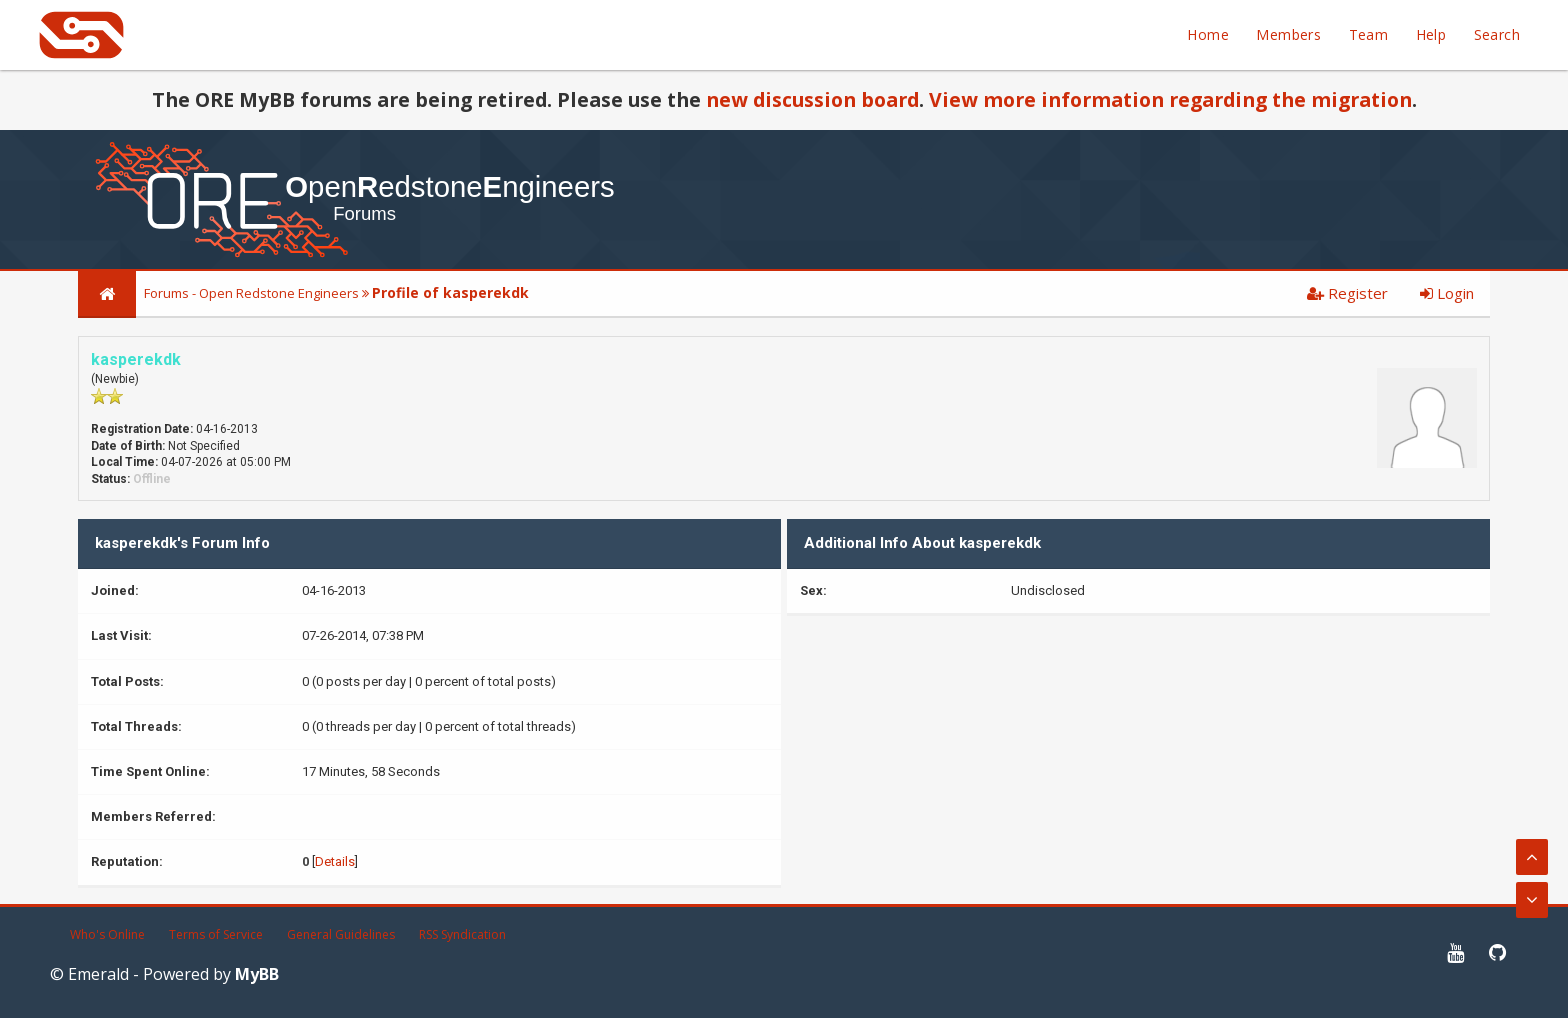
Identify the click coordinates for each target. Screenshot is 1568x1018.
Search (1497, 34)
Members (1288, 34)
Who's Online (107, 934)
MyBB (257, 974)
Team (1369, 34)
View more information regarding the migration (1170, 99)
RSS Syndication (462, 934)
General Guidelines (341, 934)
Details (335, 861)
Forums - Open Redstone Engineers (251, 293)
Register (1347, 293)
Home (1208, 34)
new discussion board (812, 99)
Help (1431, 34)
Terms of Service (216, 934)
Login (1447, 293)
